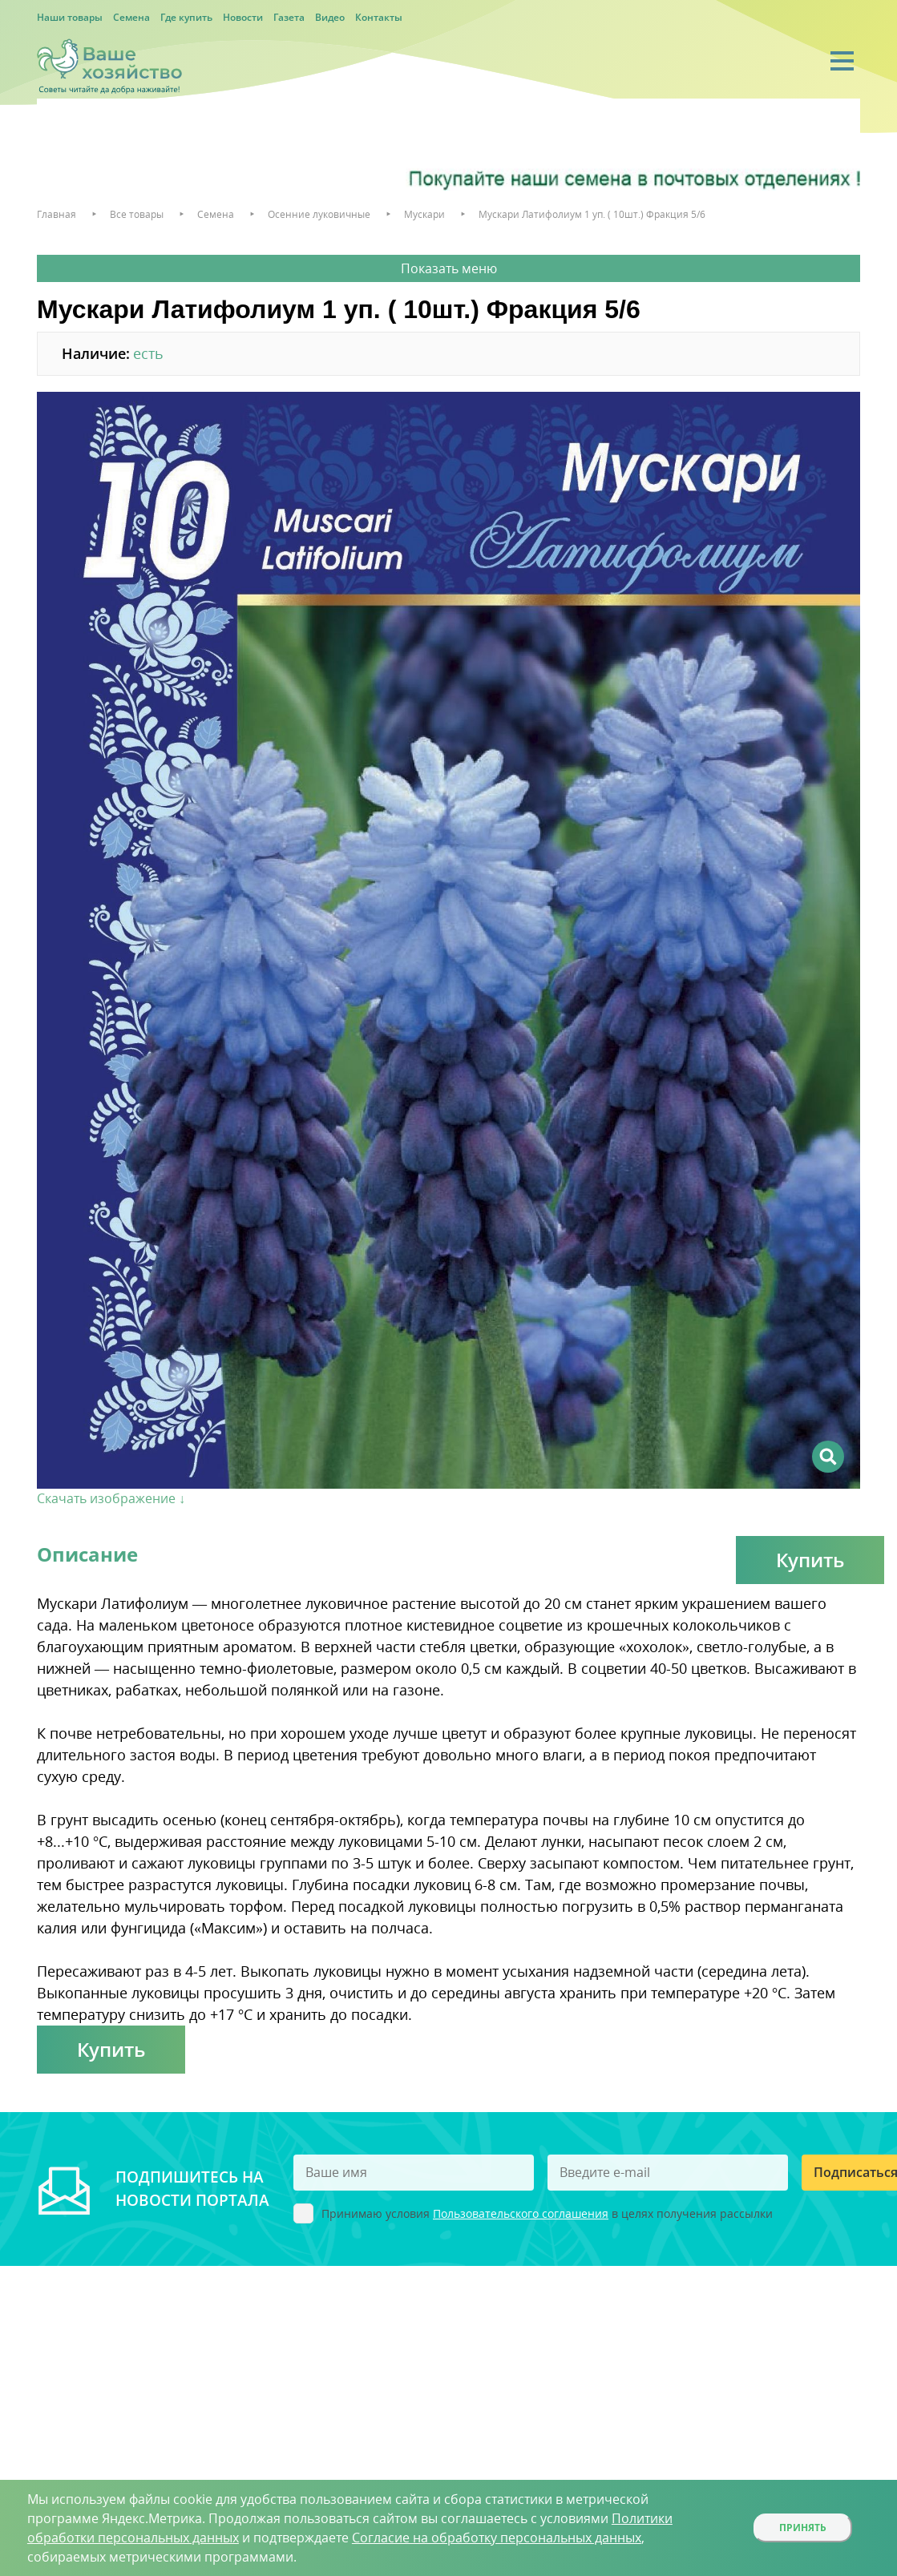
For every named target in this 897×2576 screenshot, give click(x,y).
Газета (289, 17)
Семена (131, 17)
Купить (810, 1559)
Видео (330, 17)
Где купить (186, 17)
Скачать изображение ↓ (111, 1498)
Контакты (378, 17)
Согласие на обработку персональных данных (496, 2537)
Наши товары (70, 17)
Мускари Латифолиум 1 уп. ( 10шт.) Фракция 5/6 (592, 214)
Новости (243, 17)
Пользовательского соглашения (520, 2213)
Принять (802, 2527)
